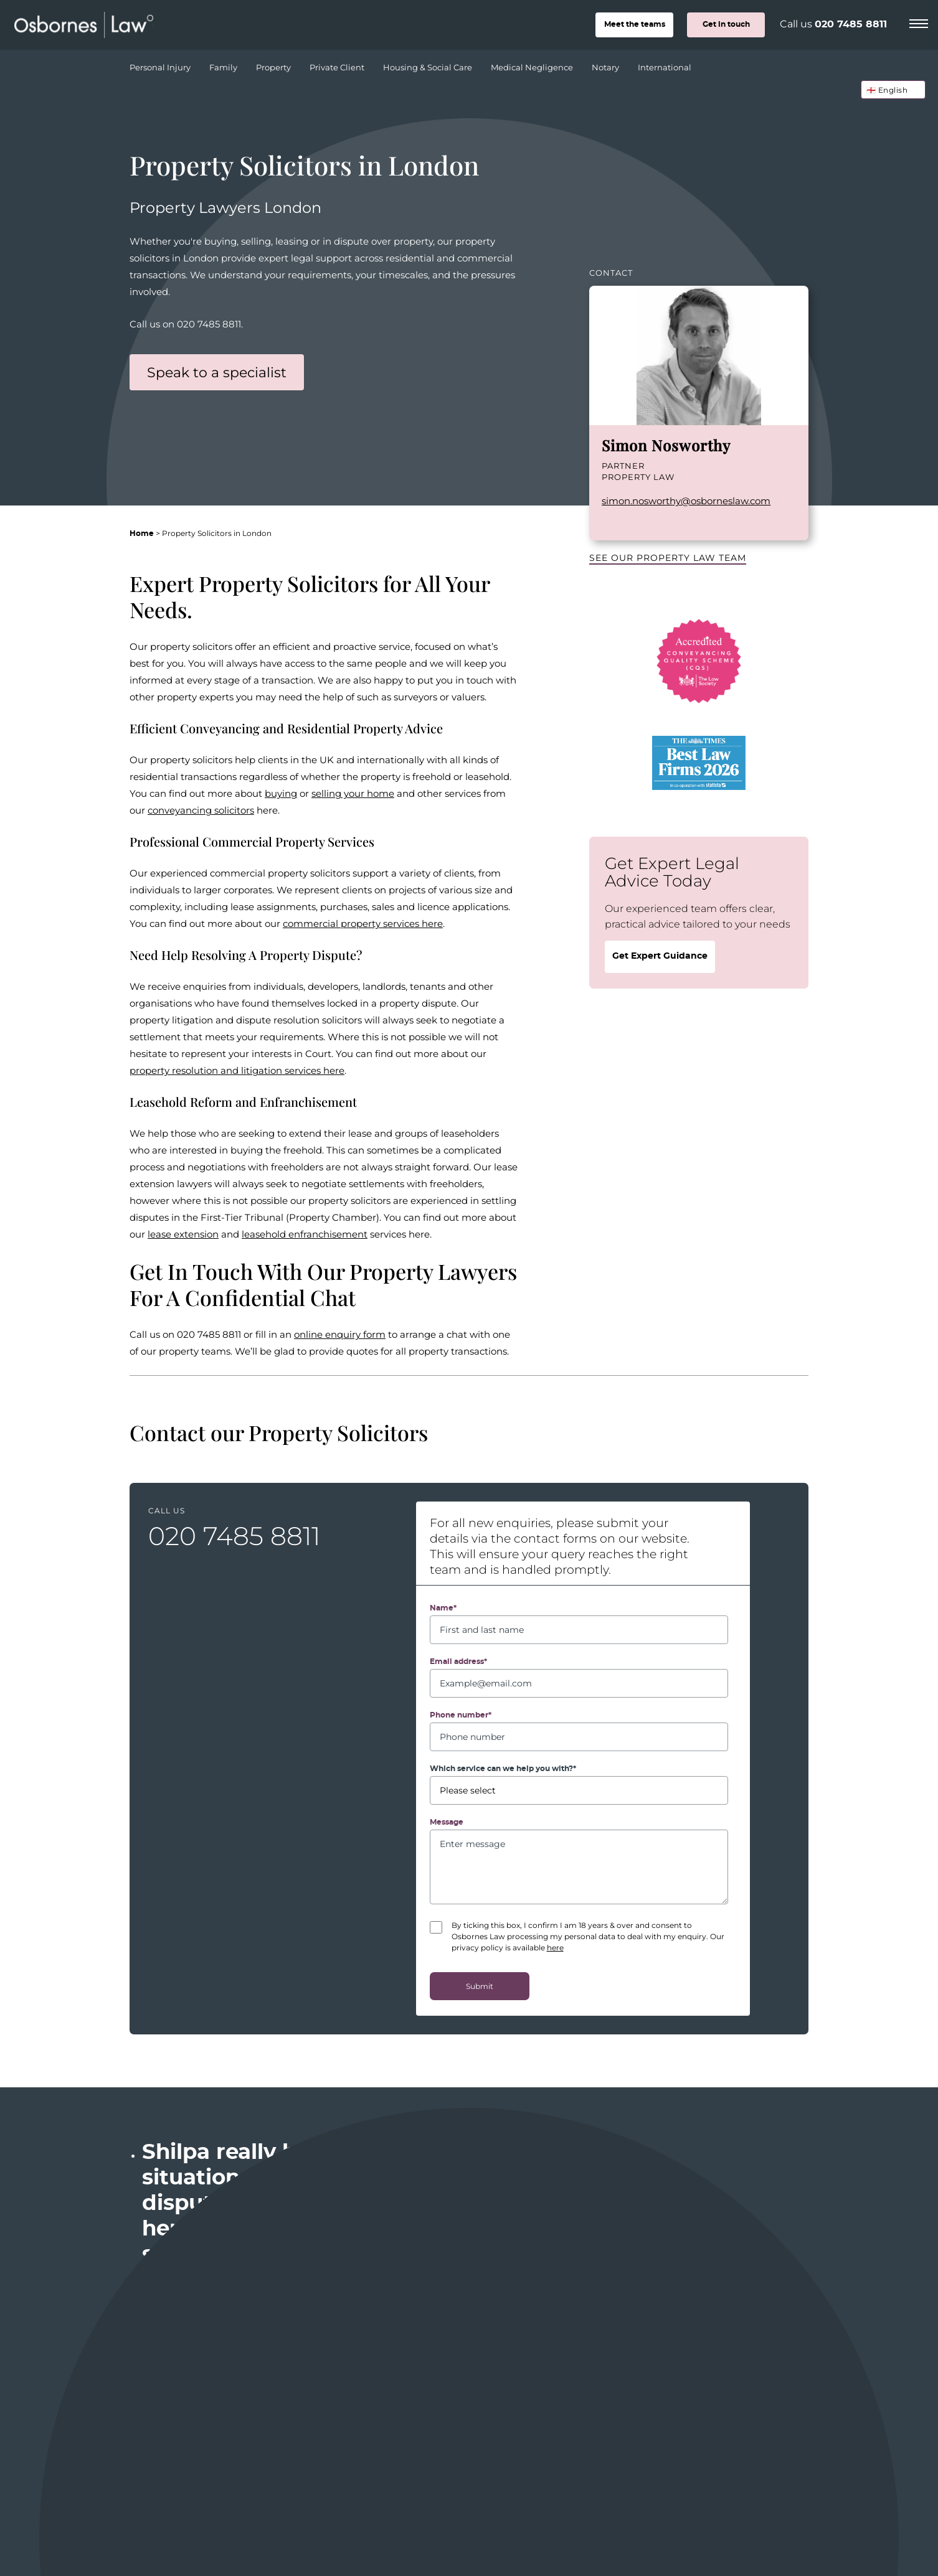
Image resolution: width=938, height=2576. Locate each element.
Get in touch (726, 24)
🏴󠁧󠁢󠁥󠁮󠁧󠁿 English (887, 90)
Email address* (458, 1661)
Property (275, 64)
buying (281, 793)
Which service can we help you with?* (503, 1768)
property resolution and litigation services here (237, 1070)
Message (446, 1822)
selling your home (352, 793)
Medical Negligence (533, 64)
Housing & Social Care (429, 64)
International (664, 67)
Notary (607, 64)
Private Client (338, 64)
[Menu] (918, 21)
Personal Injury (162, 64)
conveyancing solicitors (201, 810)
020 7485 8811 (851, 24)
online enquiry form (340, 1334)
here (555, 1947)
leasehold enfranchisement (304, 1234)
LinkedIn (608, 522)
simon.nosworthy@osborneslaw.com (686, 500)
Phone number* (460, 1715)
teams (634, 24)
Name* (443, 1608)
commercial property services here (363, 923)
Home (142, 533)
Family (224, 64)
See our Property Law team (667, 557)
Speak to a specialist (217, 372)
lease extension (183, 1234)
